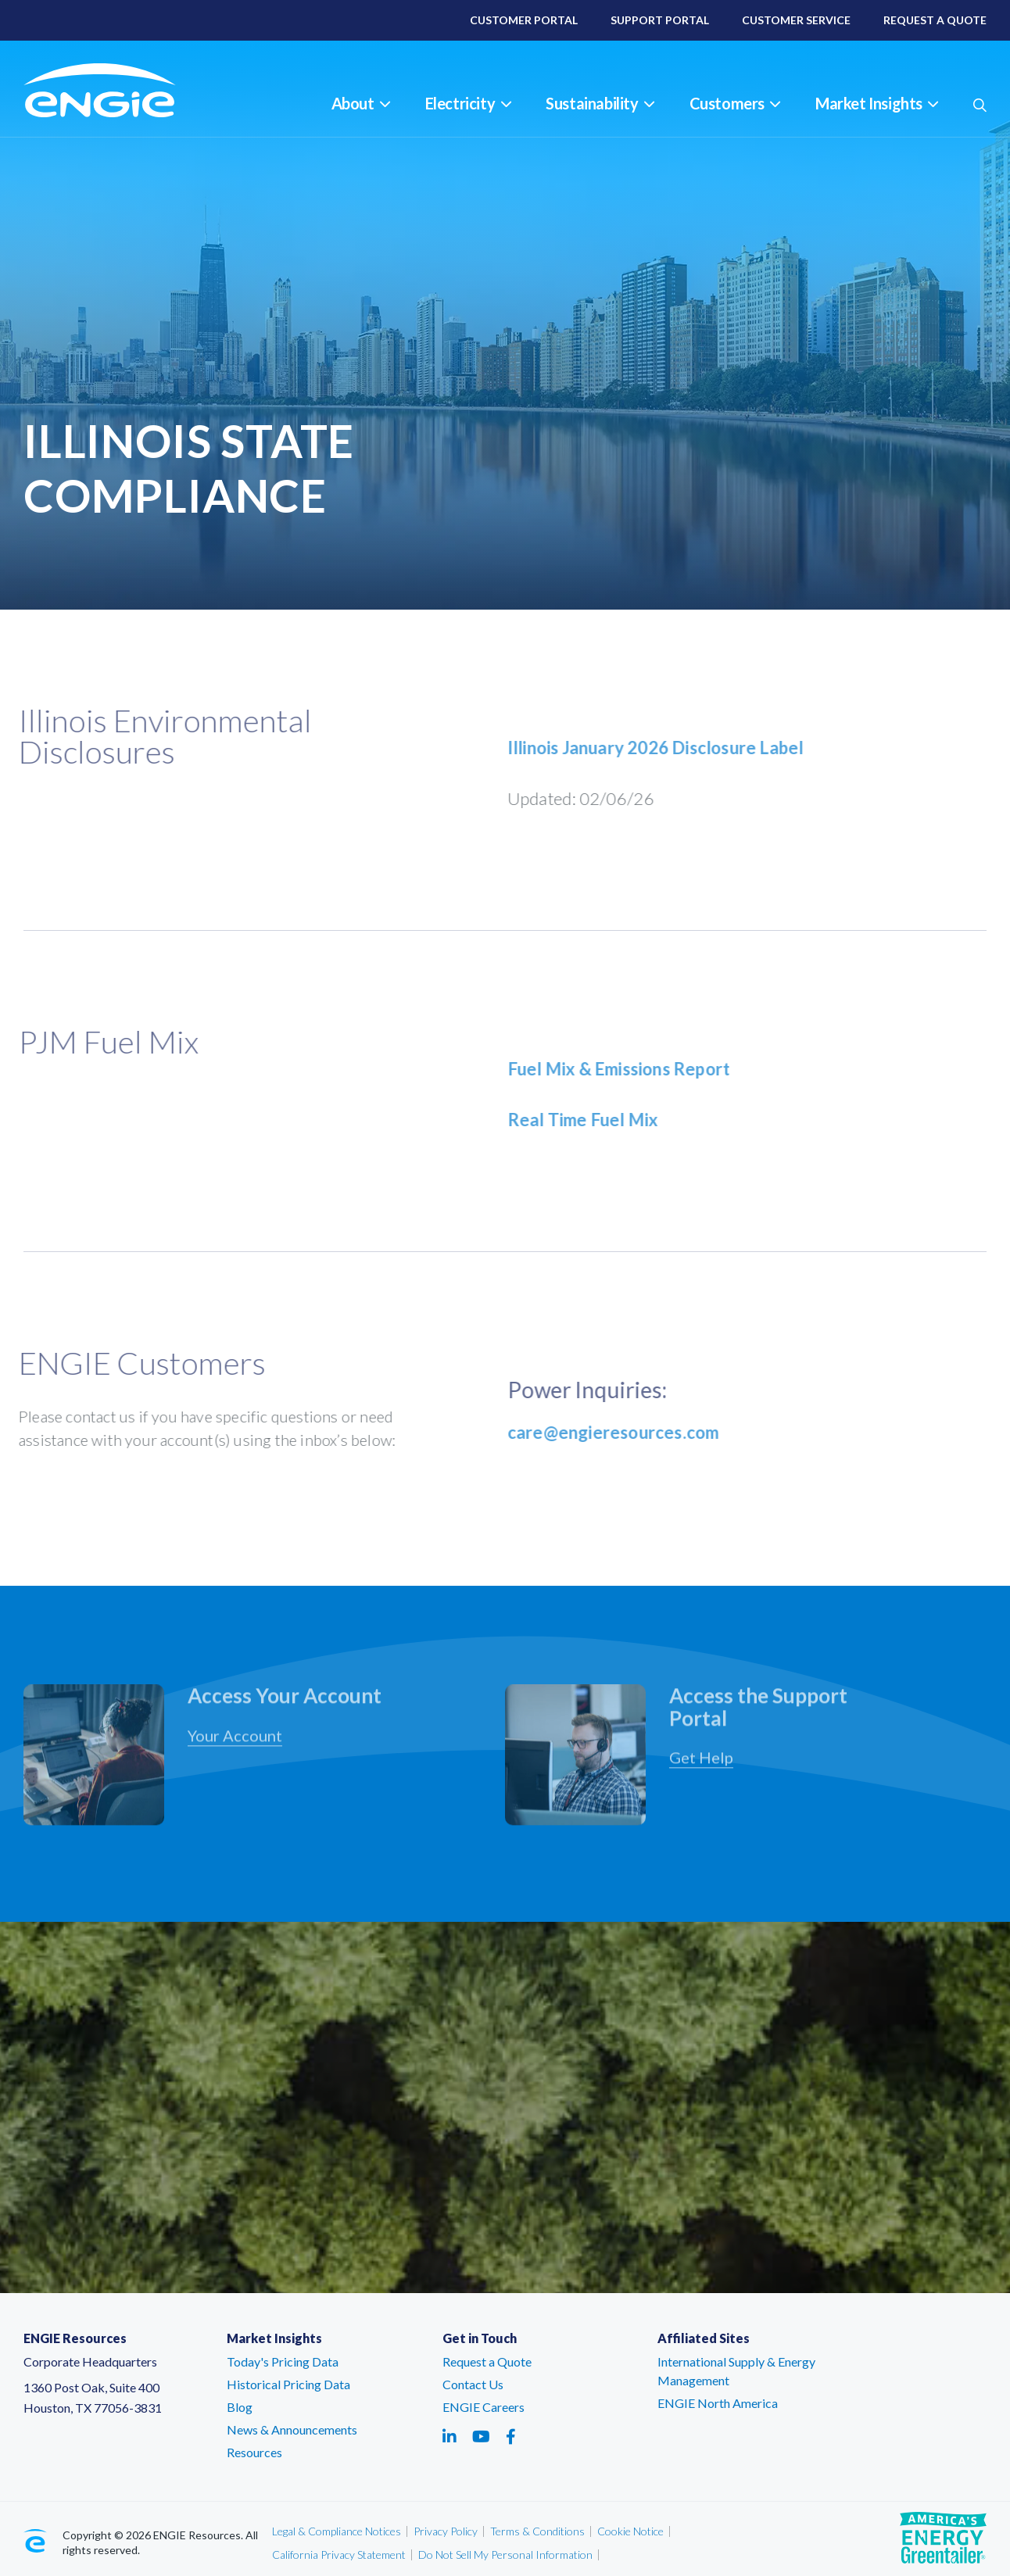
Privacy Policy (446, 2531)
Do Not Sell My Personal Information (505, 2554)
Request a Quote (487, 2361)
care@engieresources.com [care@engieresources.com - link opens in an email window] (622, 1432)
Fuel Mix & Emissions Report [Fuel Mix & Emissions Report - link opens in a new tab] (627, 1068)
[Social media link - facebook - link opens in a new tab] (511, 2436)
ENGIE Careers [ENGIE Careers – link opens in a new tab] (483, 2406)
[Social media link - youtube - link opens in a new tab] (481, 2436)
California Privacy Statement (339, 2554)
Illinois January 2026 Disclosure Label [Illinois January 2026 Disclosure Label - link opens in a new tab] (664, 747)
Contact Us (472, 2384)
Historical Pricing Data (288, 2384)
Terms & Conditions (537, 2531)
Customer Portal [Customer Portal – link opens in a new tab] (524, 20)
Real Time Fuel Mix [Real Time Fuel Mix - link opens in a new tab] (591, 1119)
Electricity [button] (468, 103)
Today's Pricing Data (282, 2361)
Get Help (701, 1765)
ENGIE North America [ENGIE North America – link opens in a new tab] (717, 2402)
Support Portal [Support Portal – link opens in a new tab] (660, 20)
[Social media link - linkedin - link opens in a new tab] (449, 2436)
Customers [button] (734, 103)
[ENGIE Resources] (119, 90)
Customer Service (796, 20)
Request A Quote (935, 20)
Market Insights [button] (876, 103)
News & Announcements (292, 2429)
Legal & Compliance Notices (336, 2531)
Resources (254, 2452)
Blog (239, 2406)
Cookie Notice (630, 2531)
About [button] (360, 103)
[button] (980, 105)
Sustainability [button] (600, 103)
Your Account (235, 1743)
